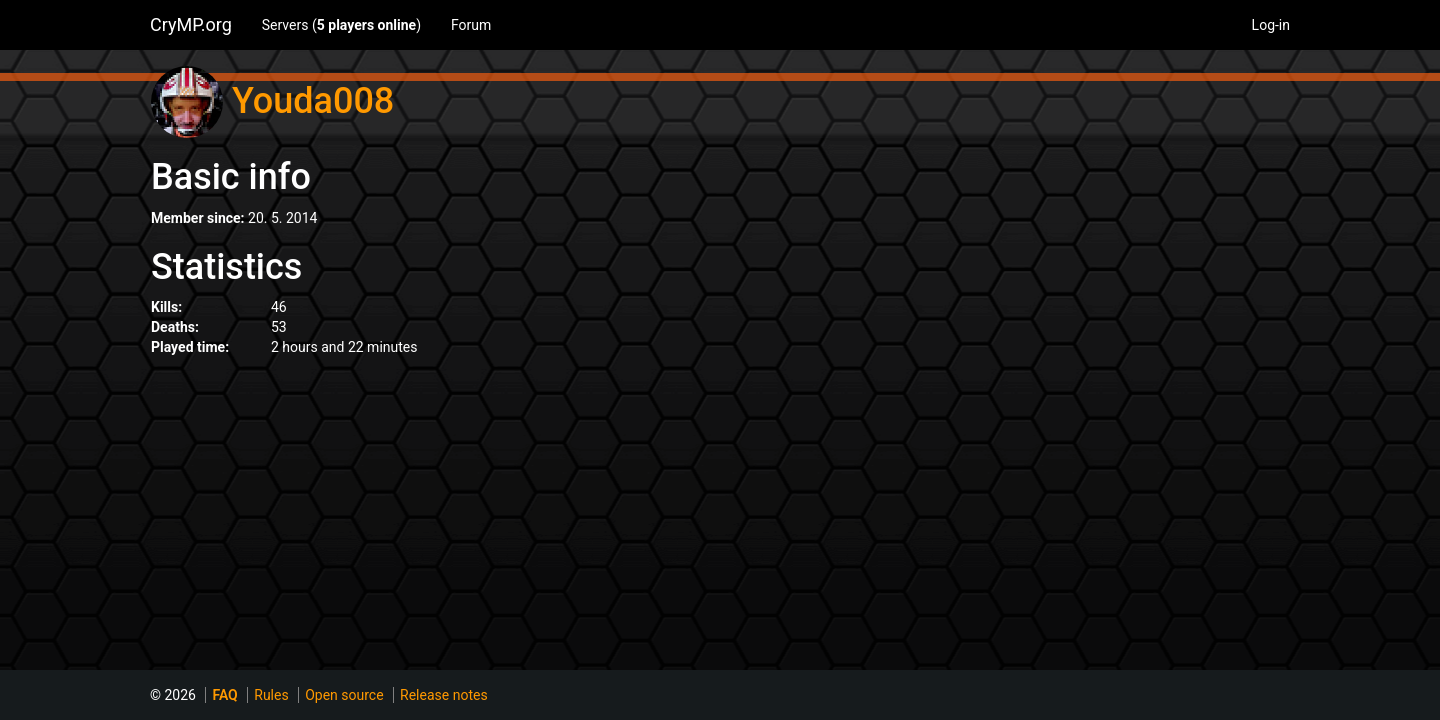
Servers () (341, 25)
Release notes (444, 695)
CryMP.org (191, 24)
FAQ (224, 695)
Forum (471, 25)
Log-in (1271, 25)
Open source (344, 695)
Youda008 (313, 101)
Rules (271, 695)
